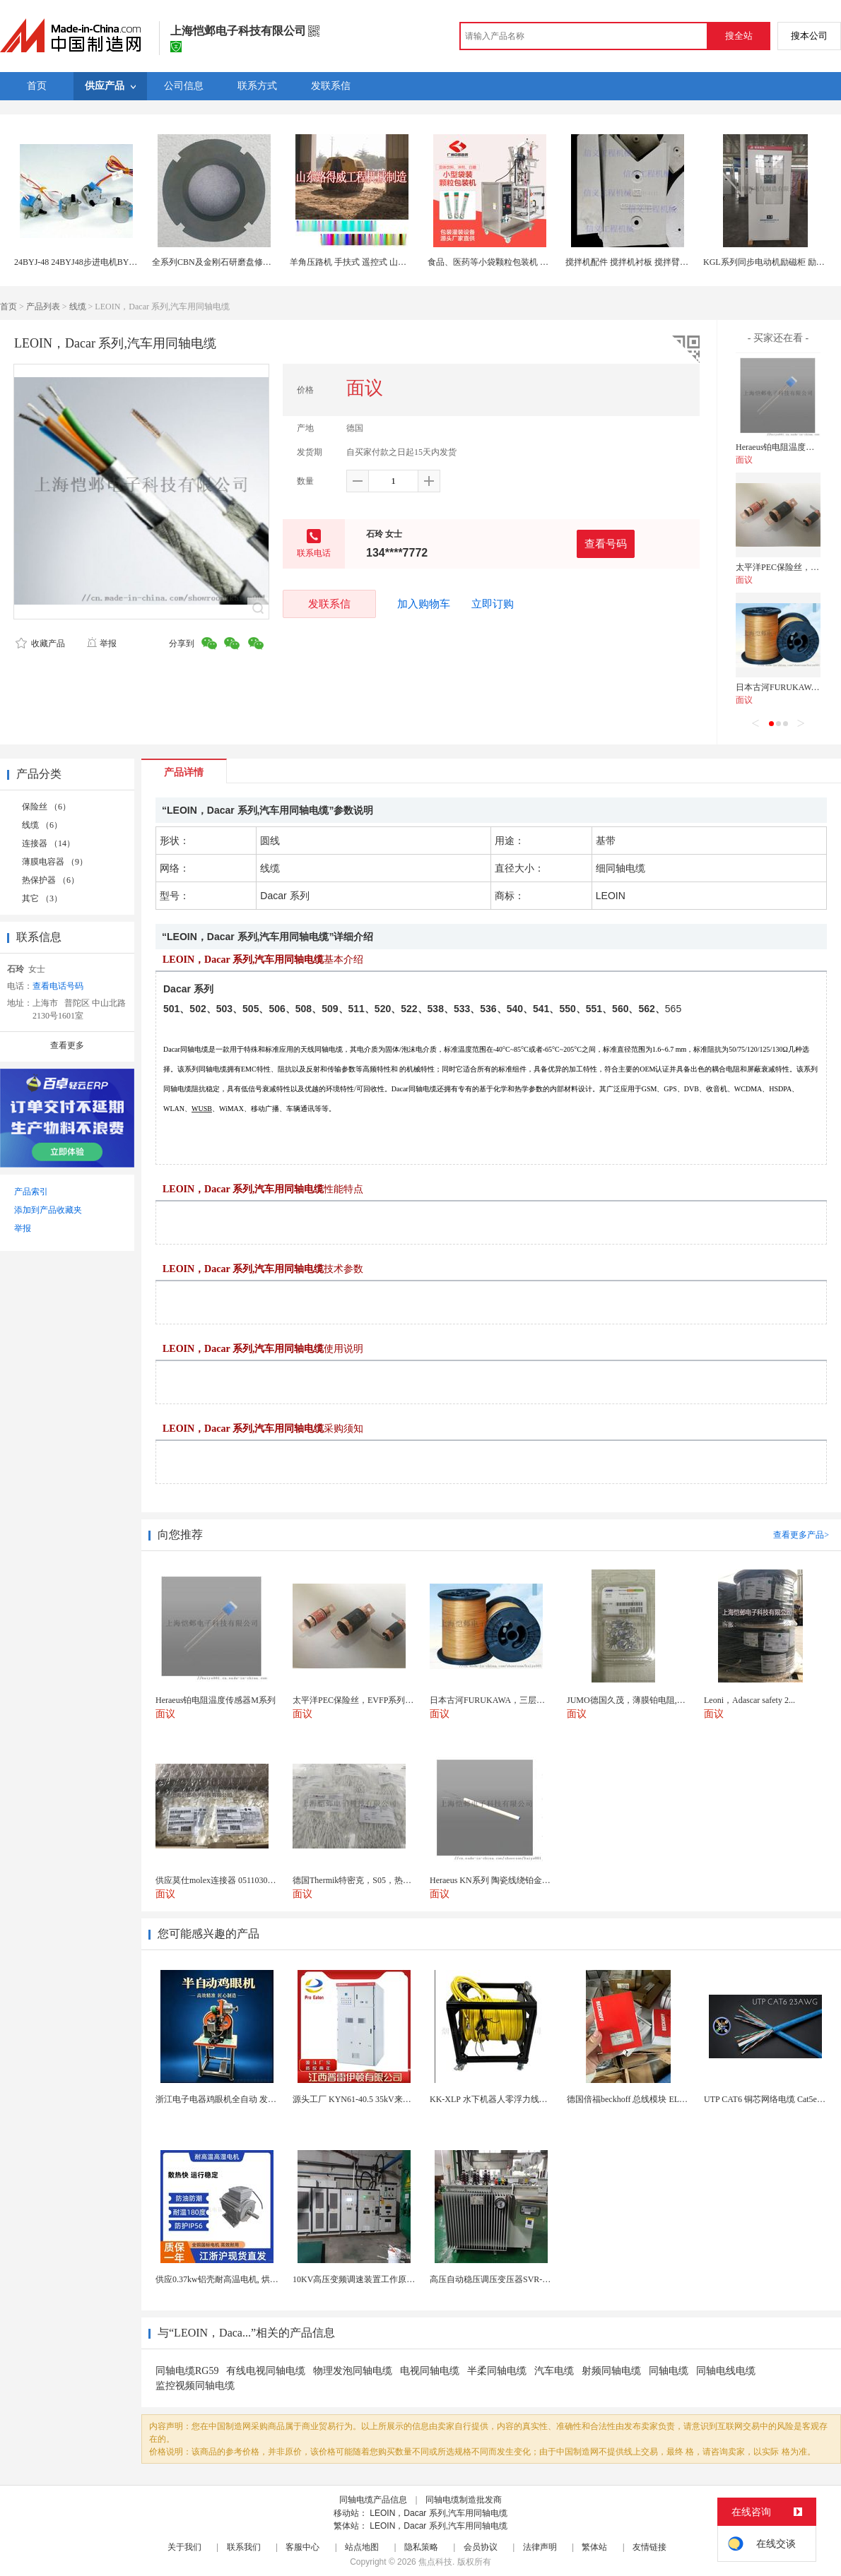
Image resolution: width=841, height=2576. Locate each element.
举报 (101, 643)
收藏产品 (40, 643)
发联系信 (329, 604)
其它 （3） (42, 898)
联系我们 (244, 2547)
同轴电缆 (668, 2371)
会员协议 (481, 2547)
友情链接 (649, 2547)
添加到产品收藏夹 (48, 1210)
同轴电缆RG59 (186, 2371)
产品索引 (31, 1192)
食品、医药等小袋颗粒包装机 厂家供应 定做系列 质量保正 (537, 262)
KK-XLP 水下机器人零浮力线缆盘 (493, 2099)
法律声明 (540, 2547)
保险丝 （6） (46, 807)
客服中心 (302, 2547)
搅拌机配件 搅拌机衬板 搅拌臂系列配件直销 (648, 262)
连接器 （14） (48, 843)
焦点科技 (435, 2562)
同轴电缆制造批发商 (463, 2500)
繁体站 (594, 2547)
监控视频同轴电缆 (195, 2385)
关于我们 (184, 2547)
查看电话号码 (58, 986)
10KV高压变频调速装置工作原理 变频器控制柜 (380, 2279)
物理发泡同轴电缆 (352, 2371)
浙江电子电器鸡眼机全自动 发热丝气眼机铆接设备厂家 (258, 2099)
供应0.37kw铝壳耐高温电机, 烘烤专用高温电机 (242, 2279)
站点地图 (362, 2547)
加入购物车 (423, 604)
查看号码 (605, 544)
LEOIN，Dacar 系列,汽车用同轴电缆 (438, 2513)
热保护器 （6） (50, 880)
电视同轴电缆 (429, 2371)
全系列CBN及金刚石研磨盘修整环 (216, 262)
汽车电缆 (554, 2371)
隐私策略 (421, 2547)
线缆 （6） (42, 825)
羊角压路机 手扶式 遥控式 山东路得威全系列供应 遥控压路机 (404, 262)
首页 (8, 306)
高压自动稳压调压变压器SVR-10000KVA (505, 2279)
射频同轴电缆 (611, 2371)
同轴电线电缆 (725, 2371)
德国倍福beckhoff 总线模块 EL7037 (631, 2099)
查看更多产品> (801, 1535)
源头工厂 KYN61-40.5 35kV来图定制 (360, 2099)
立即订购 (492, 604)
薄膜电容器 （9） (55, 862)
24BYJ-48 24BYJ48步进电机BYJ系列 (81, 262)
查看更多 (67, 1045)
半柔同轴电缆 (497, 2371)
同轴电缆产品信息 (373, 2500)
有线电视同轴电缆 (265, 2371)
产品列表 (43, 306)
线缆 (77, 306)
